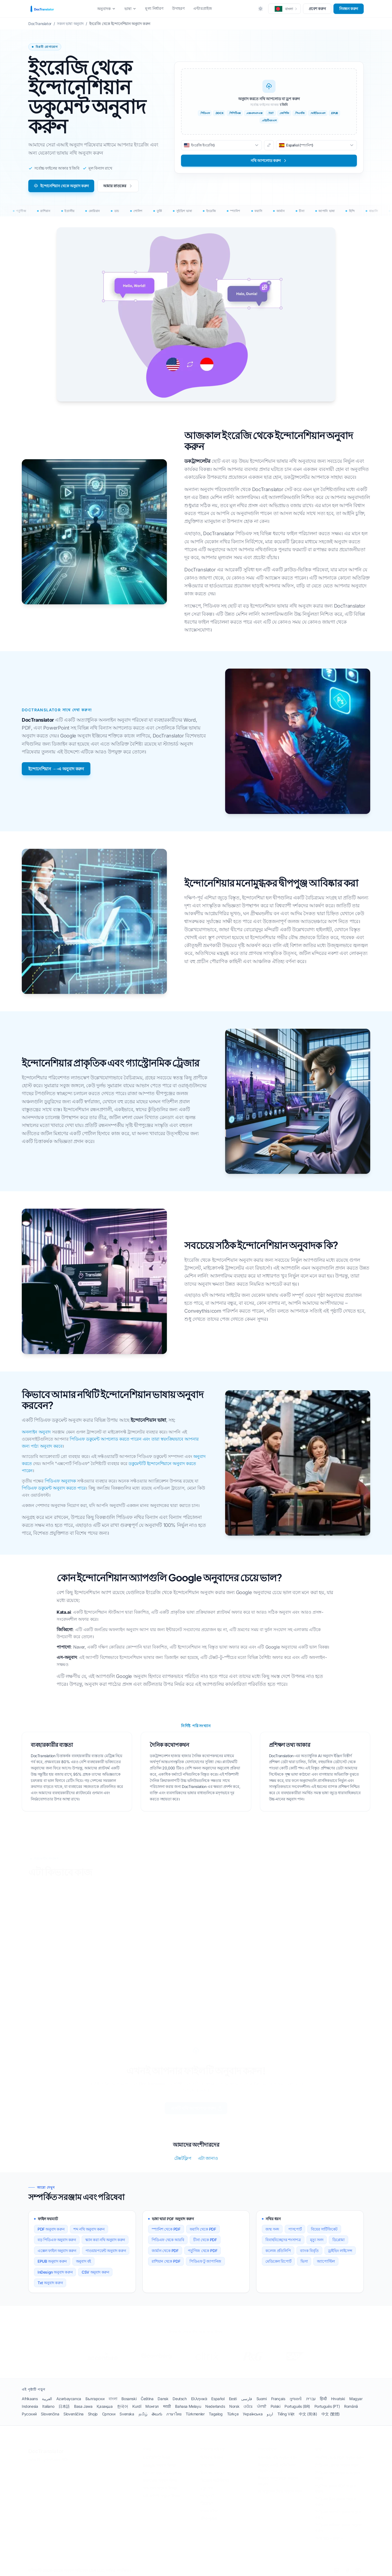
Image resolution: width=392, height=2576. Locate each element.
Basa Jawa (83, 2406)
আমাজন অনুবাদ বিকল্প (159, 2488)
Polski (275, 2406)
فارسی (246, 2398)
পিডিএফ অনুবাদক (60, 1481)
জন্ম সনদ (272, 2229)
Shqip (93, 2414)
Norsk (234, 2406)
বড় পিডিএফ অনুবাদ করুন (57, 2239)
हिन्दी (323, 2398)
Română (351, 2406)
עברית (311, 2398)
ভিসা (304, 2261)
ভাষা (130, 8)
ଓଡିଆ (248, 2406)
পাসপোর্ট (295, 2229)
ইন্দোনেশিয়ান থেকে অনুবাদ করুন (61, 185)
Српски (108, 2414)
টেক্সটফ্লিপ (182, 2158)
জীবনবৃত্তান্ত (209, 2518)
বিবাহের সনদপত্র (212, 2473)
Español (217, 2398)
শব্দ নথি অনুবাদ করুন (89, 2229)
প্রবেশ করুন (317, 8)
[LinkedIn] (336, 2570)
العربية (47, 2398)
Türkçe (233, 2414)
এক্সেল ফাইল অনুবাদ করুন (57, 2250)
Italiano (48, 2406)
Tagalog (215, 2414)
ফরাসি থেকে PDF (203, 2229)
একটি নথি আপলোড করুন (197, 2108)
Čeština (147, 2398)
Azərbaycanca (68, 2398)
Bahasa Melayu (188, 2406)
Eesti (233, 2398)
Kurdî (136, 2406)
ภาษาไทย (173, 2414)
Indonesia (30, 2406)
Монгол (152, 2406)
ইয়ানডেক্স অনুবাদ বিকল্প (160, 2480)
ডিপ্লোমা (338, 2239)
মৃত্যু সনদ (316, 2239)
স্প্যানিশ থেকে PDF (166, 2229)
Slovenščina (73, 2414)
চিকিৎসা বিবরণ (211, 2457)
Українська (252, 2414)
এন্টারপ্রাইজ (202, 8)
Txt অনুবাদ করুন (50, 2282)
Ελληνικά (199, 2398)
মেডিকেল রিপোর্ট (278, 2261)
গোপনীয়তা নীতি (55, 2460)
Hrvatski (338, 2398)
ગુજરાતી (295, 2398)
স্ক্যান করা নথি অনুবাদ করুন (105, 2239)
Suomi (261, 2398)
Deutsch (179, 2398)
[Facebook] (347, 2570)
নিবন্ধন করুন (348, 8)
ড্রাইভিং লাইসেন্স (340, 2250)
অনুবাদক (106, 8)
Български (94, 2398)
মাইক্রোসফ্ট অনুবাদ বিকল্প (161, 2496)
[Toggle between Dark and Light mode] (260, 8)
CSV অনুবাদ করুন (95, 2272)
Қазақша (104, 2406)
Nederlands (215, 2406)
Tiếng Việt (286, 2414)
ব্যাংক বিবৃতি (309, 2250)
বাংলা (113, 2398)
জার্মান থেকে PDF (165, 2250)
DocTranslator (46, 2451)
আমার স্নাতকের (118, 185)
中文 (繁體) (330, 2414)
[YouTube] (358, 2570)
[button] (284, 9)
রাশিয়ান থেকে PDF (166, 2261)
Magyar (356, 2398)
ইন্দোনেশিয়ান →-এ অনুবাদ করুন (56, 768)
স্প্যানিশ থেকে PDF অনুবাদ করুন (339, 2457)
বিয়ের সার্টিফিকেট (324, 2229)
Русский (29, 2414)
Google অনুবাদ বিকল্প (159, 2465)
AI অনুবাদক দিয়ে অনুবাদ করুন (280, 2491)
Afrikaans (30, 2398)
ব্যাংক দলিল (209, 2511)
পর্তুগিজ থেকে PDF (203, 2250)
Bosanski (128, 2398)
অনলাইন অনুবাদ (36, 1432)
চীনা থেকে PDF (205, 2239)
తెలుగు (157, 2414)
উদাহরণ (178, 8)
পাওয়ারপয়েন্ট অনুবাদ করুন (105, 2250)
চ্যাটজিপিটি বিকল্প (156, 2457)
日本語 (64, 2406)
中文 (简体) (308, 2414)
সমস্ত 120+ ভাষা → (329, 2538)
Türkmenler (195, 2414)
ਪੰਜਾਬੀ (261, 2406)
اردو (270, 2414)
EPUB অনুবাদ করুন (52, 2261)
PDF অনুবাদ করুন (51, 2229)
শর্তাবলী (34, 2460)
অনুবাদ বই (83, 2261)
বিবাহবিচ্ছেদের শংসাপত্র (283, 2239)
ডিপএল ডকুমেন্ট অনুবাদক (162, 2473)
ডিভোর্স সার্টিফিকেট (214, 2480)
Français (278, 2398)
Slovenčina (50, 2414)
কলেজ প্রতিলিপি (278, 2250)
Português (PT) (327, 2406)
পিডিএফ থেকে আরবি (168, 2239)
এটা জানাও (208, 2158)
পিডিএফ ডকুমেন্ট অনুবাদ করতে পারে (54, 1488)
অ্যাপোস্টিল (326, 2261)
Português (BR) (297, 2406)
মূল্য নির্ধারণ (154, 8)
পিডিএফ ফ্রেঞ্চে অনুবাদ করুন (337, 2465)
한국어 (122, 2406)
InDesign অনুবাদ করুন (55, 2272)
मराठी (167, 2406)
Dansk (163, 2398)
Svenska (127, 2414)
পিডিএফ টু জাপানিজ (205, 2261)
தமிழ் (143, 2414)
